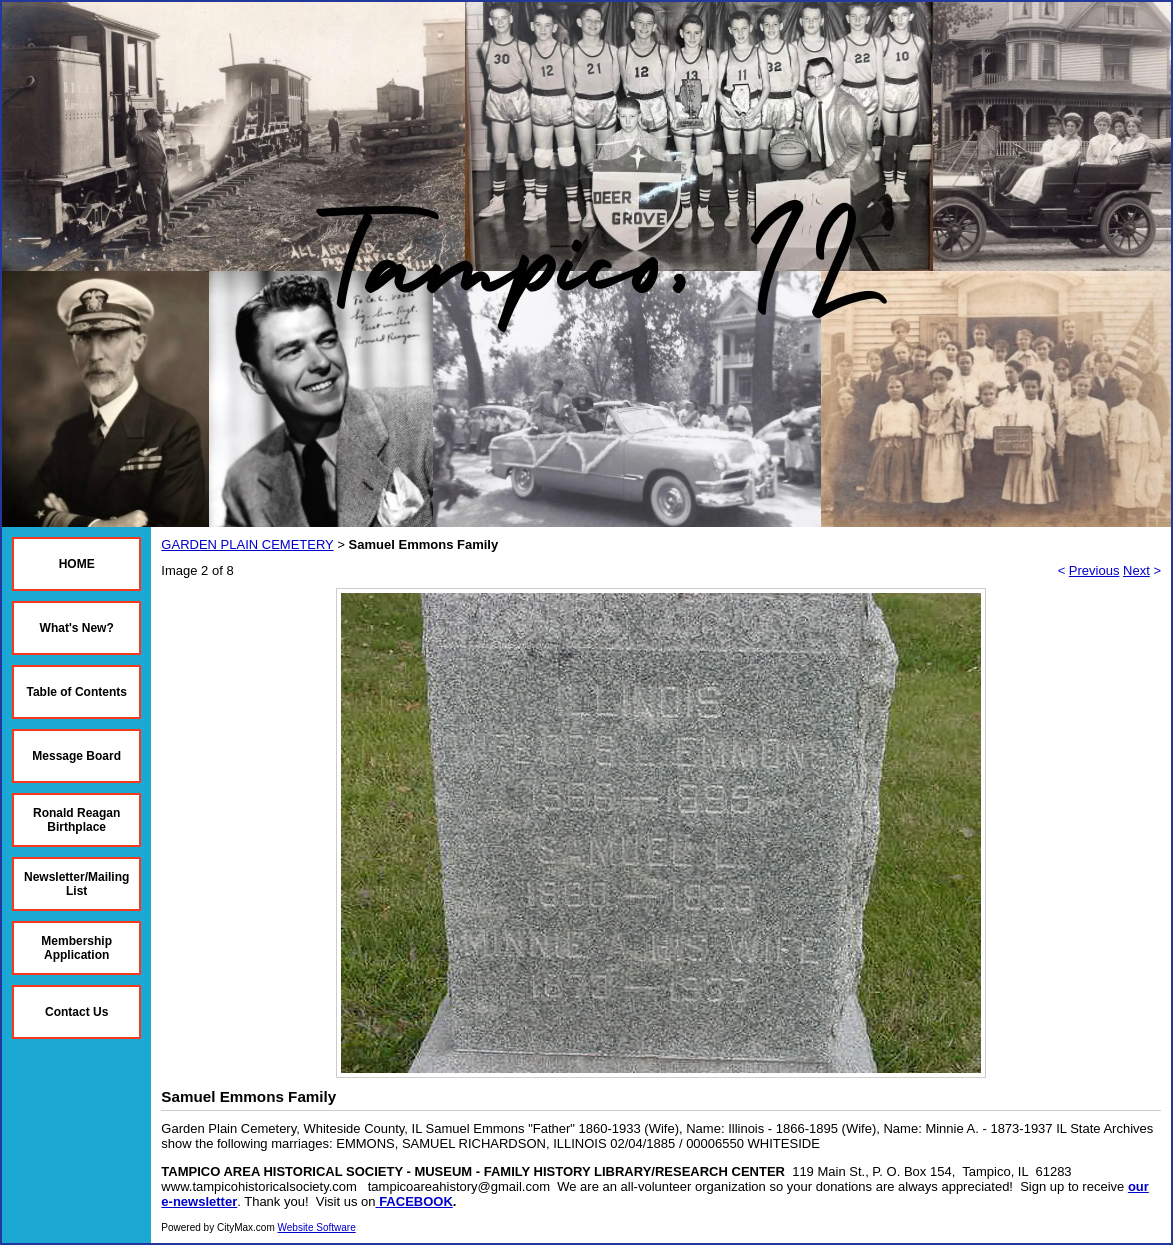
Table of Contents (76, 692)
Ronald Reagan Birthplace (76, 820)
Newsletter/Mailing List (76, 884)
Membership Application (76, 948)
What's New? (77, 628)
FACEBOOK (416, 1201)
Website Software (317, 1227)
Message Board (76, 756)
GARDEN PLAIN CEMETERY (247, 544)
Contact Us (76, 1012)
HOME (77, 564)
